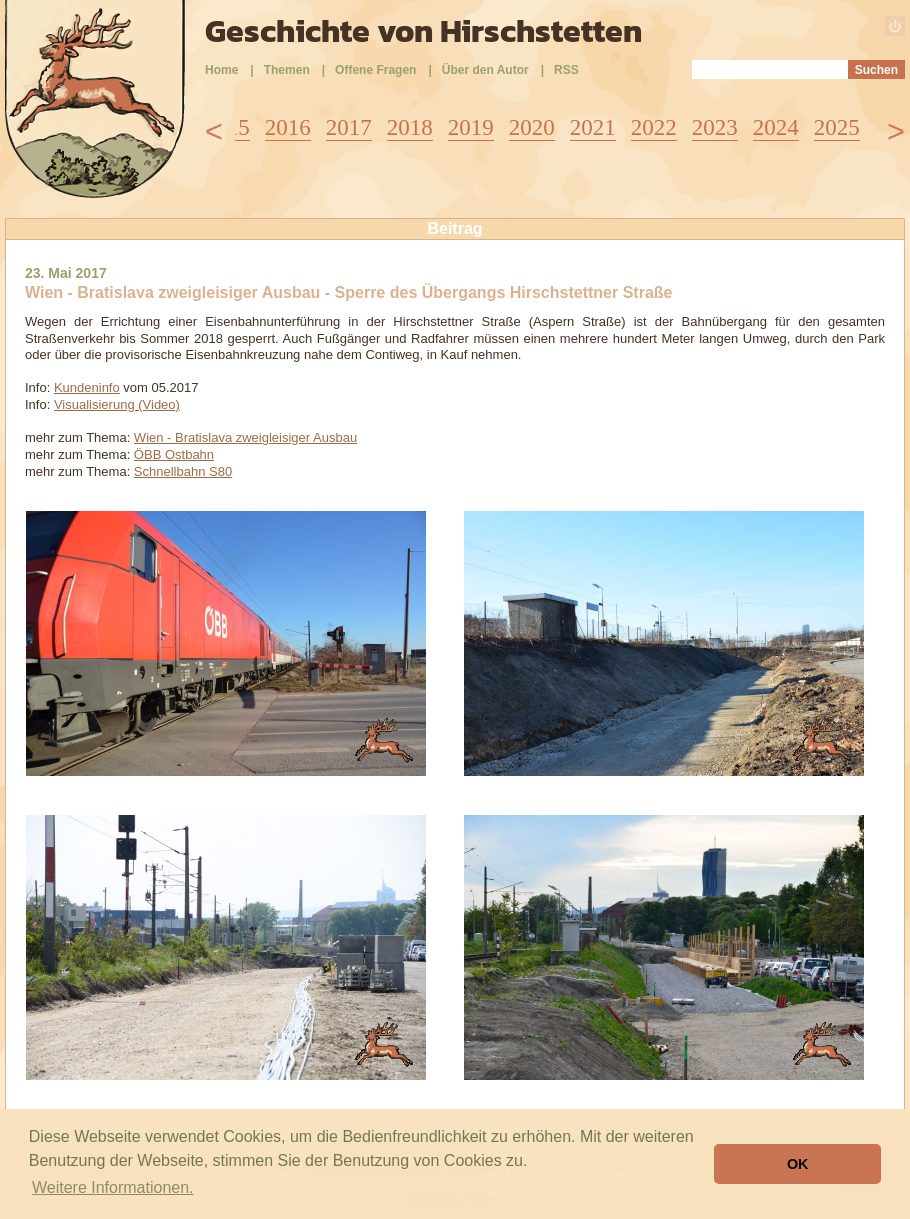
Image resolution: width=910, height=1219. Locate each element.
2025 (837, 127)
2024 (776, 127)
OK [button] (798, 1164)
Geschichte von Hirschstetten (423, 31)
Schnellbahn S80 (183, 471)
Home (221, 70)
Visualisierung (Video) (117, 404)
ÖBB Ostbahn (174, 454)
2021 (593, 127)
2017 (349, 127)
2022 (654, 127)
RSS (566, 70)
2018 (410, 127)
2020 (532, 127)
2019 (471, 127)
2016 (288, 127)
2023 (715, 127)
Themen (287, 70)
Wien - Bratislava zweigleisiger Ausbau (245, 437)
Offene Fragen (375, 70)
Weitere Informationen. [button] (113, 1187)
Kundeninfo (87, 387)
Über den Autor (485, 70)
